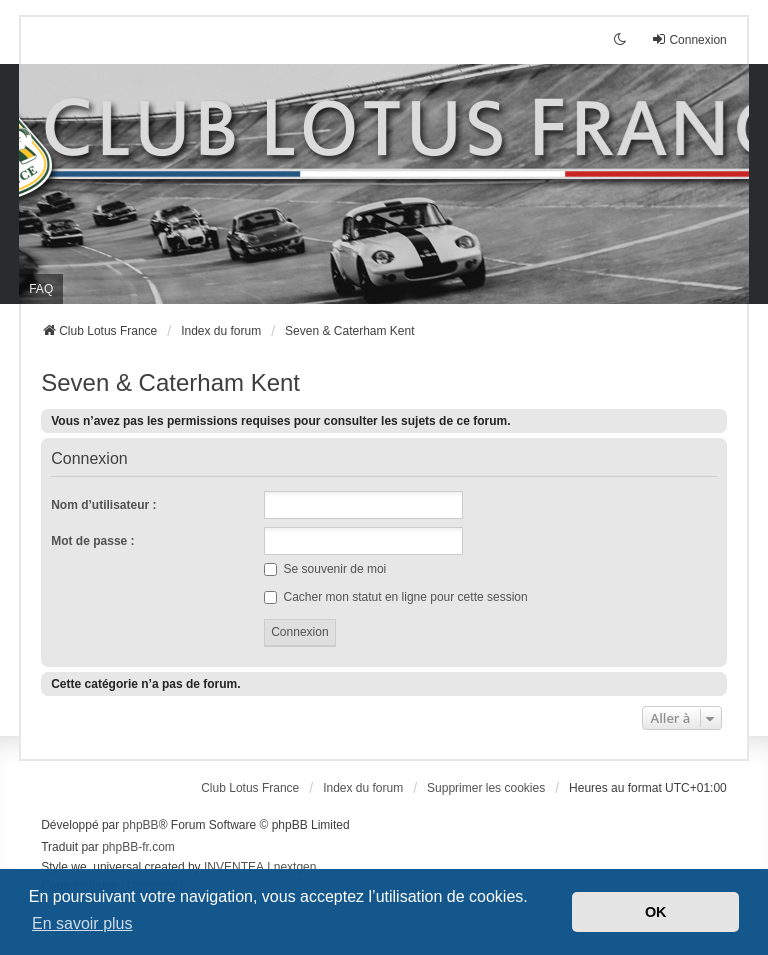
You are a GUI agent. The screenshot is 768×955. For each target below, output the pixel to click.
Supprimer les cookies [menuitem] (486, 788)
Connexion (89, 459)
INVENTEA (234, 867)
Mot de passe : (92, 541)
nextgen (295, 867)
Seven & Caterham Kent (170, 382)
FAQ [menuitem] (41, 289)
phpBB (141, 825)
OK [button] (656, 912)
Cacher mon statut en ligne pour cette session (395, 597)
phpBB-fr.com (138, 847)
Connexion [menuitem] (688, 39)
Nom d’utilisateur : (103, 505)
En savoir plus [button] (82, 923)
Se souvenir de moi (325, 569)
